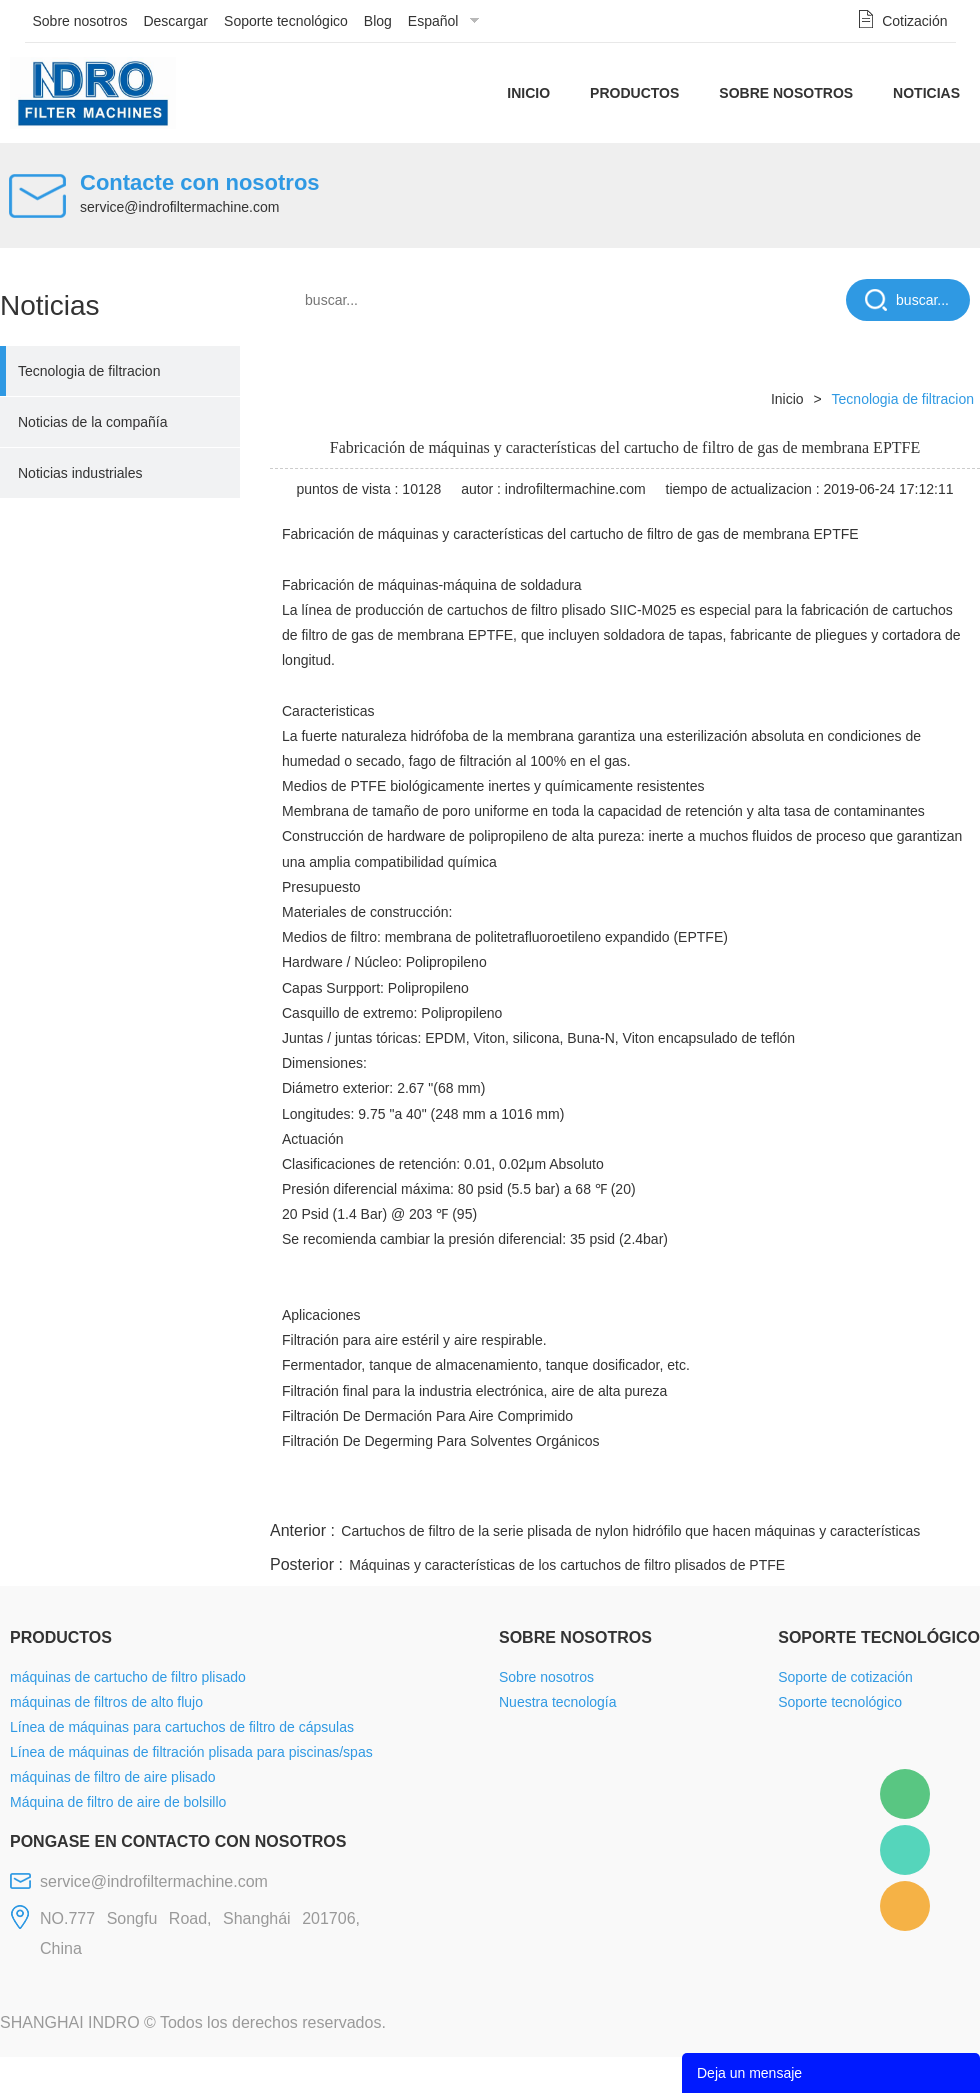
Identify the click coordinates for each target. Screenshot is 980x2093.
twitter (729, 1493)
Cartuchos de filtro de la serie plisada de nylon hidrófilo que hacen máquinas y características (630, 1531)
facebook (622, 1493)
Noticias (926, 93)
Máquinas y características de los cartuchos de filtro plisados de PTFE (567, 1565)
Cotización (914, 21)
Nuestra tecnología (558, 1702)
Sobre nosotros (80, 21)
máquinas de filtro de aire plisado (112, 1777)
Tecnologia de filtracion (89, 371)
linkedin (945, 1493)
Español (433, 21)
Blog (378, 21)
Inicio (528, 93)
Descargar (175, 21)
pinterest (837, 1493)
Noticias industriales (80, 473)
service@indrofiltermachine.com (179, 207)
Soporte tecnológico (286, 21)
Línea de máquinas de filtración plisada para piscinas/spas (191, 1752)
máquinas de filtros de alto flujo (106, 1702)
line (676, 1493)
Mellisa (905, 1850)
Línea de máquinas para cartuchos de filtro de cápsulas (182, 1727)
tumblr (891, 1493)
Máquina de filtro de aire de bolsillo (118, 1802)
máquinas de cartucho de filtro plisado (128, 1677)
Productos (634, 93)
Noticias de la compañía (92, 422)
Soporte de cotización (845, 1677)
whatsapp (783, 1493)
